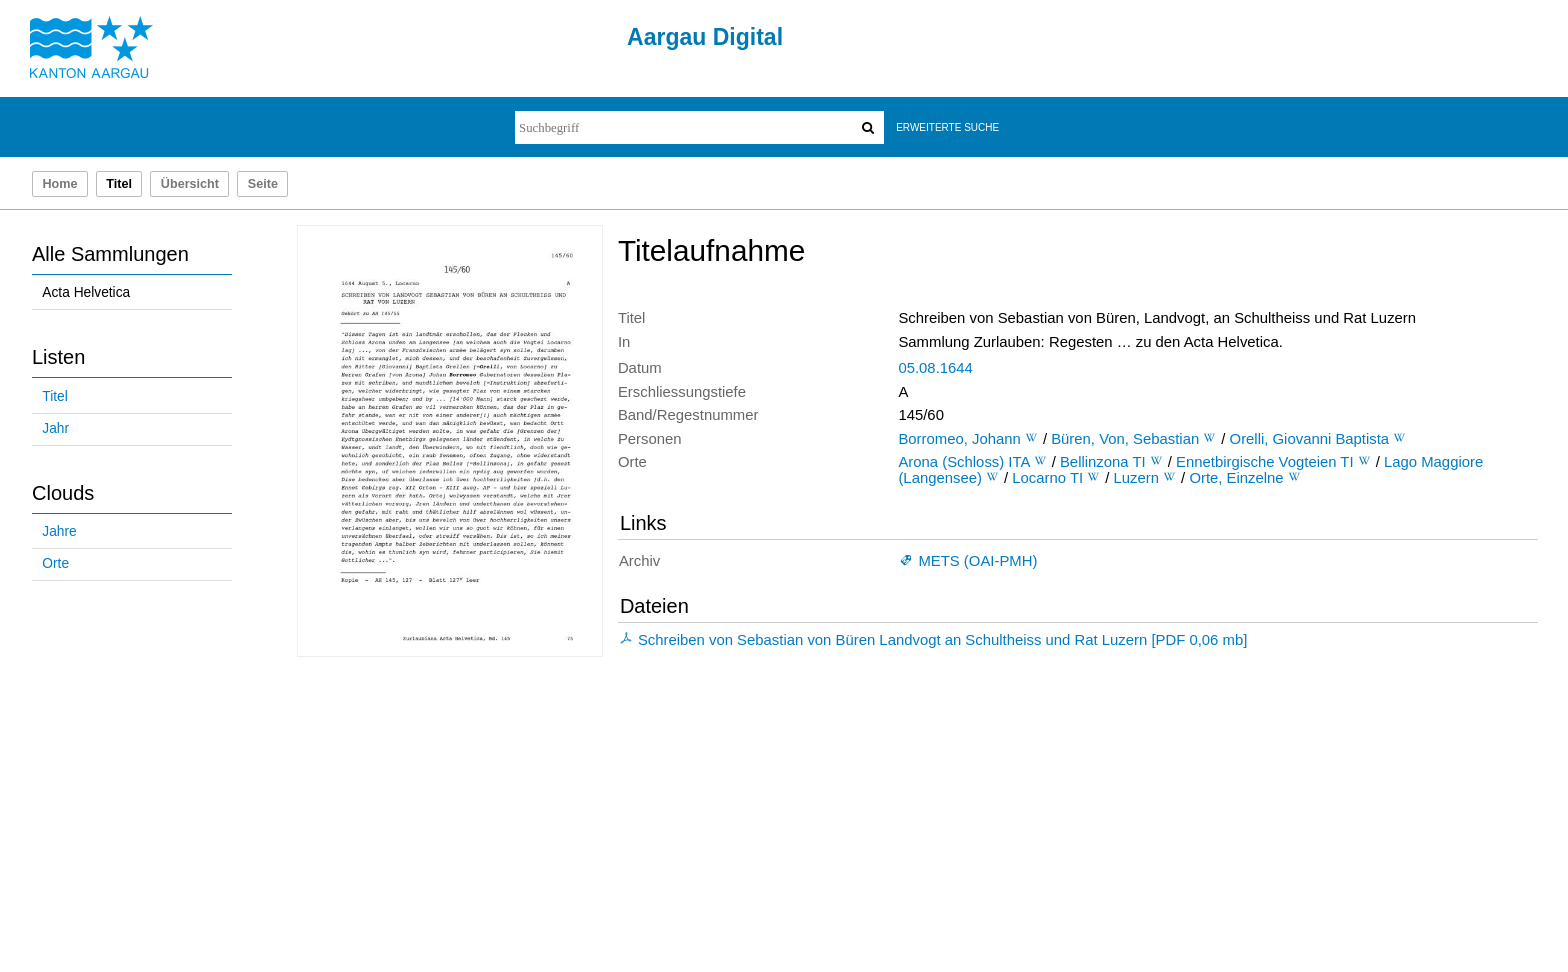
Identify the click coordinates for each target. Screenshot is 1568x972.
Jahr (55, 428)
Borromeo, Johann (959, 439)
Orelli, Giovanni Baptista (1310, 439)
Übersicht (190, 184)
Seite (263, 184)
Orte (55, 563)
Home (59, 184)
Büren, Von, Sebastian (1125, 439)
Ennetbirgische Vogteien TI (1265, 462)
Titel (54, 396)
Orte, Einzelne (1236, 478)
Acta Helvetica (86, 292)
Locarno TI (1047, 478)
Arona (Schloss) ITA (963, 462)
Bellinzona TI (1103, 462)
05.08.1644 (935, 368)
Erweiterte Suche (947, 127)
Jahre (59, 531)
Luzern (1136, 478)
